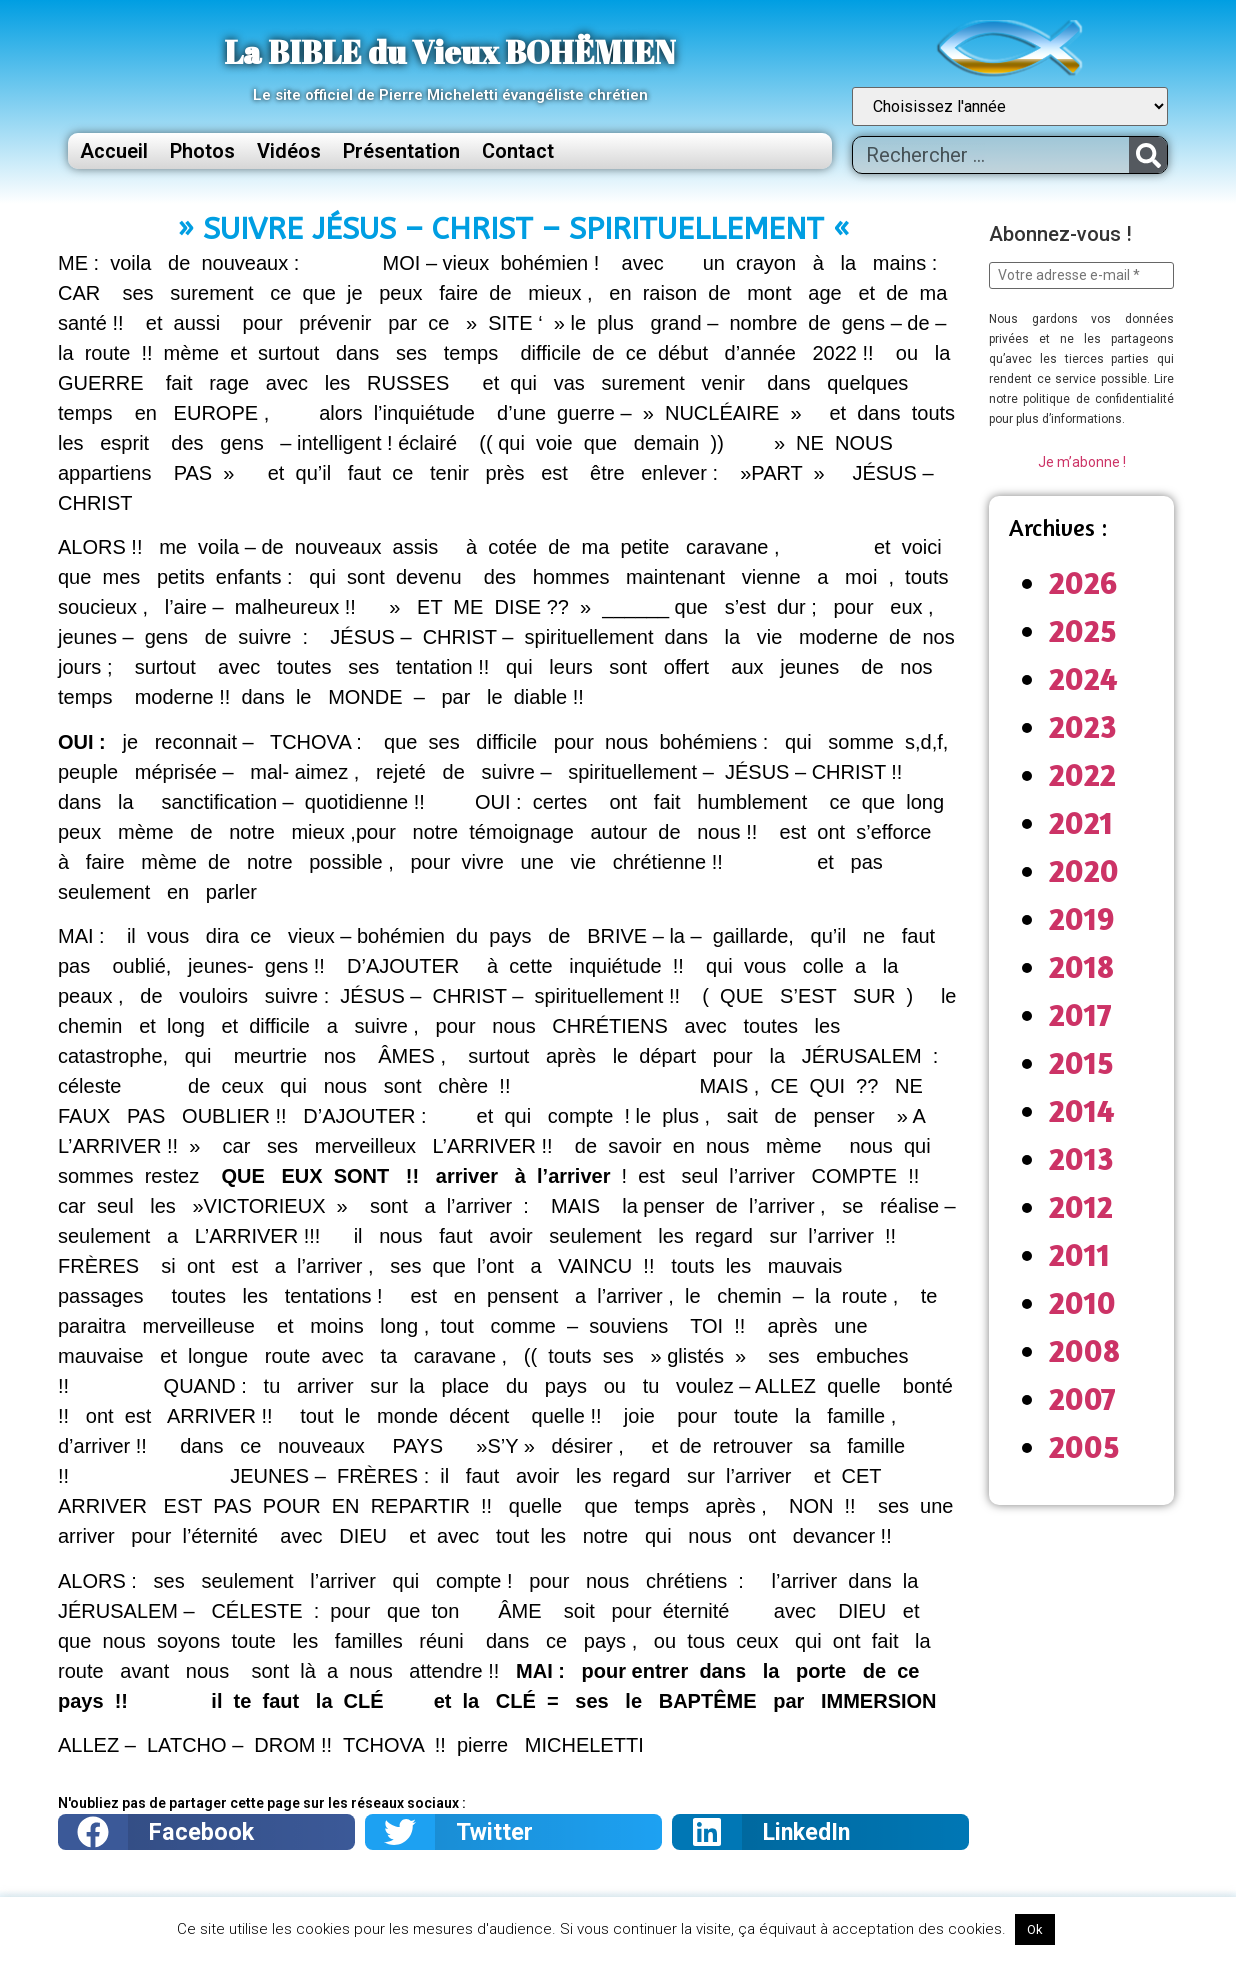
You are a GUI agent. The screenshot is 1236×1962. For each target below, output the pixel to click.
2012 (1081, 1206)
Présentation (401, 151)
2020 (1084, 870)
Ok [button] (1035, 1929)
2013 (1081, 1158)
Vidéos (289, 151)
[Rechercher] (1148, 155)
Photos (202, 151)
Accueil (114, 151)
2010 (1082, 1302)
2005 (1084, 1446)
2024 (1083, 678)
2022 (1082, 774)
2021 (1081, 822)
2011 (1079, 1254)
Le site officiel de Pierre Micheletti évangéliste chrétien (450, 95)
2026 (1083, 582)
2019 (1082, 918)
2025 (1083, 630)
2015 (1081, 1062)
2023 (1083, 726)
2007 (1082, 1398)
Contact (518, 151)
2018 (1081, 966)
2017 (1080, 1014)
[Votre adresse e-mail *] (1081, 275)
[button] (206, 1832)
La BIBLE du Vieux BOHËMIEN (450, 51)
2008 (1084, 1350)
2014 (1082, 1110)
